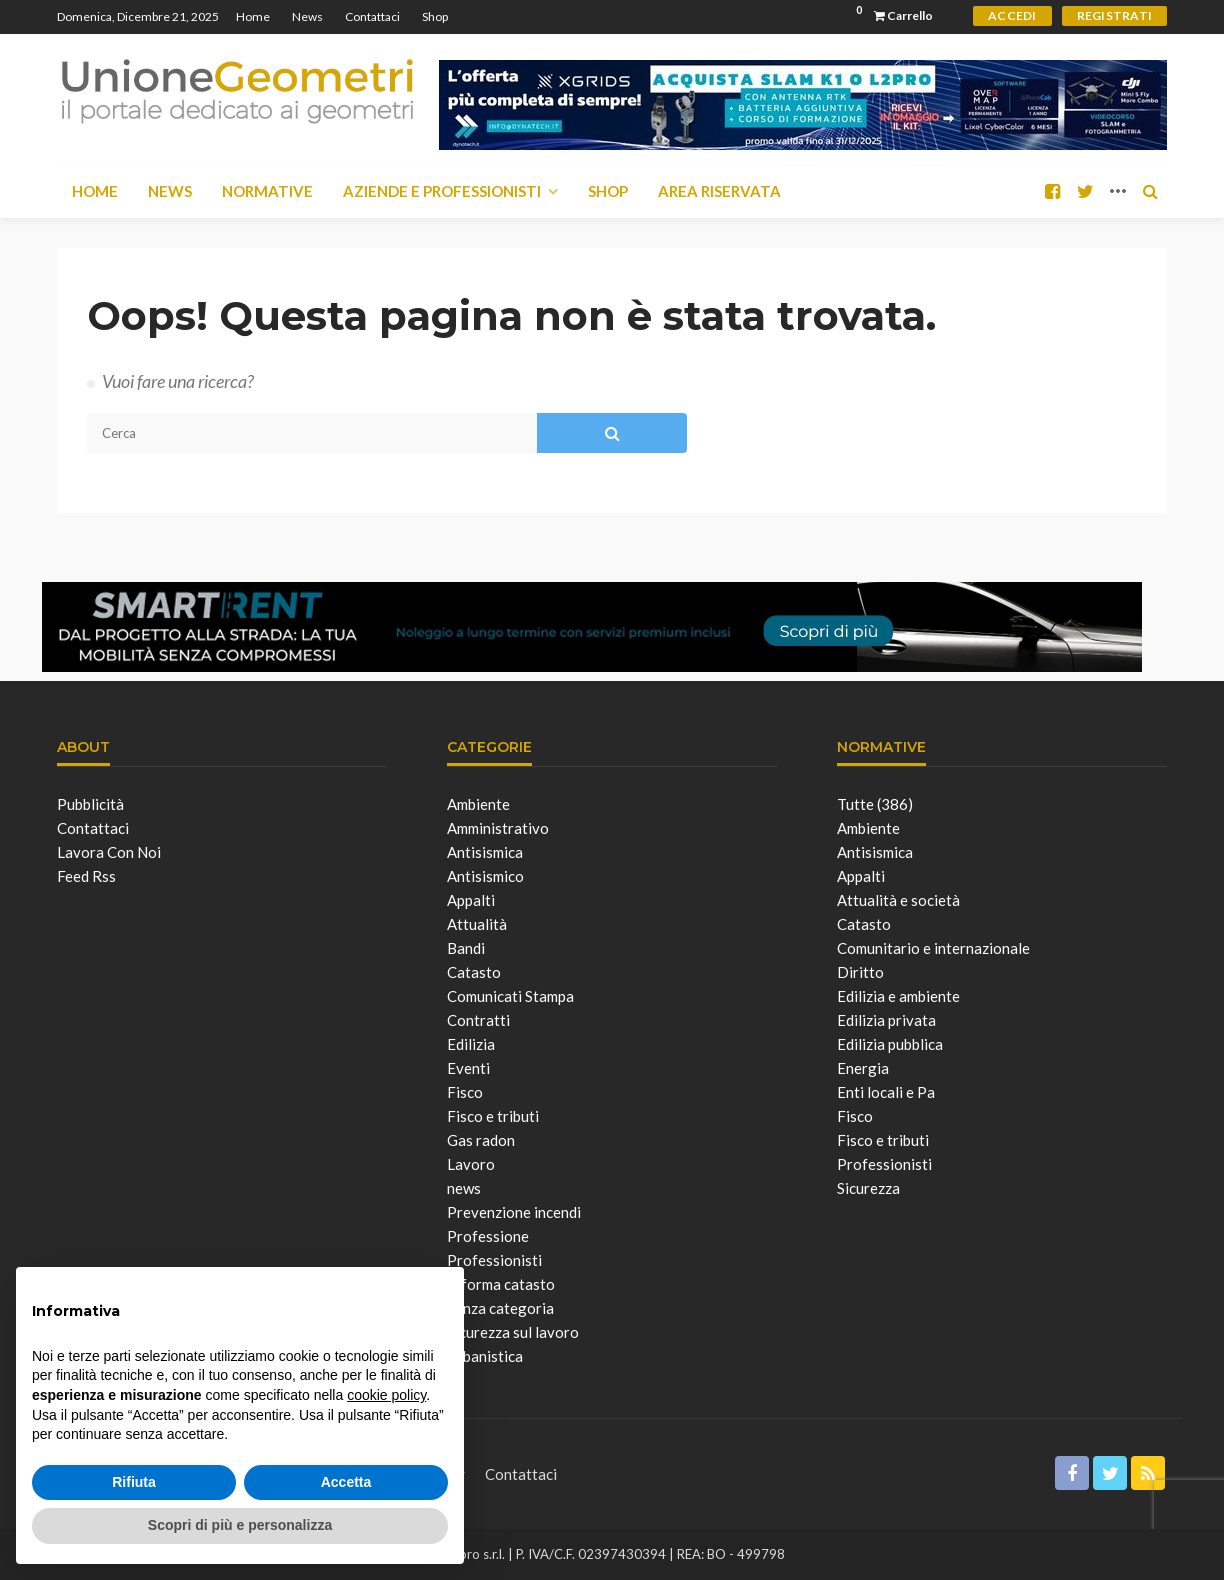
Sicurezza (868, 1188)
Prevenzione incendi (514, 1212)
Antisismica (485, 852)
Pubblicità (90, 804)
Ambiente (478, 804)
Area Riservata (719, 191)
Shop (435, 16)
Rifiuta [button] (134, 1482)
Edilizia (471, 1044)
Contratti (478, 1020)
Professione (488, 1236)
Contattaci (372, 16)
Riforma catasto (501, 1284)
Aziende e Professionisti (442, 191)
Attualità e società (898, 900)
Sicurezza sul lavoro (513, 1332)
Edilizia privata (886, 1020)
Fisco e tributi (493, 1116)
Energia (863, 1068)
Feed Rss (86, 876)
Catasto (474, 972)
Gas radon (481, 1140)
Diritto (860, 972)
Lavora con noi (109, 852)
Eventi (468, 1068)
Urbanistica (485, 1356)
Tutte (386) (875, 804)
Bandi (466, 948)
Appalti (471, 900)
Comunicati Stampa (510, 996)
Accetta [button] (346, 1482)
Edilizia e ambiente (898, 996)
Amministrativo (498, 828)
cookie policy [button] (386, 1395)
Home (253, 16)
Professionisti (494, 1260)
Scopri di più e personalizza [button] (240, 1525)
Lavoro (471, 1164)
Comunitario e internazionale (933, 948)
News (307, 16)
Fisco (465, 1092)
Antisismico (485, 876)
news (464, 1188)
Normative (267, 191)
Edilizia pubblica (890, 1044)
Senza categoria (500, 1308)
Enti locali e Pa (886, 1092)
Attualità (477, 924)
